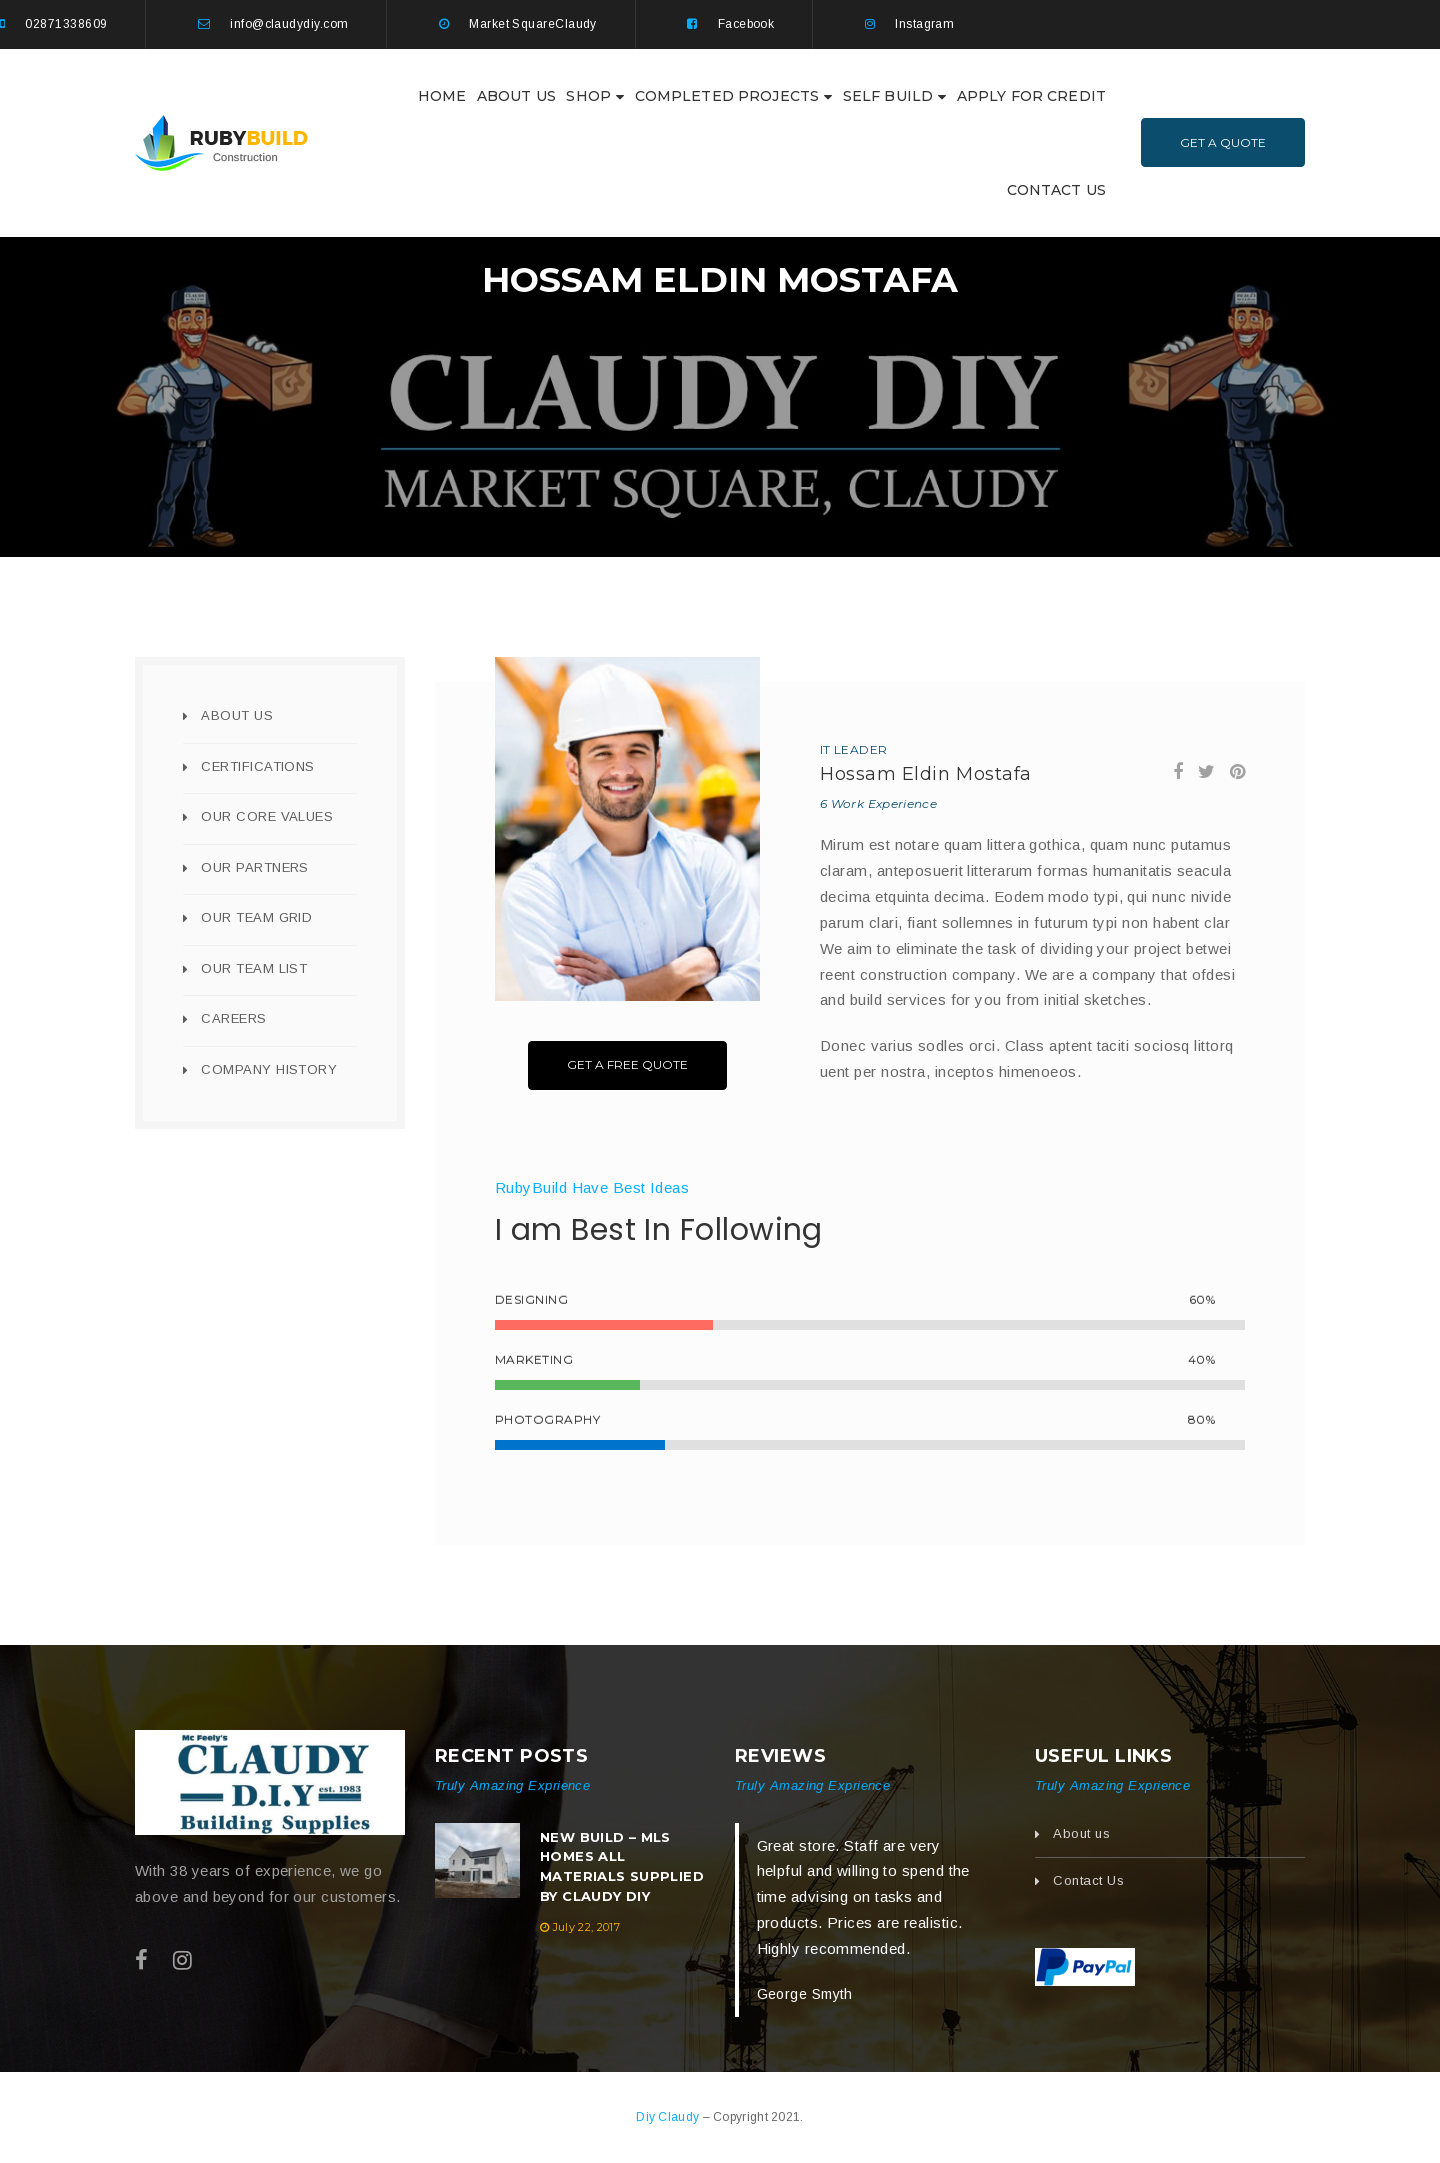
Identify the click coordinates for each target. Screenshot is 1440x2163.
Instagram (924, 24)
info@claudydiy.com (289, 24)
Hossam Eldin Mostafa (926, 774)
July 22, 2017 (586, 1927)
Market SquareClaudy (533, 24)
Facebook (746, 24)
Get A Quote (1223, 142)
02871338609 (66, 24)
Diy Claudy (669, 2117)
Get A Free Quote (627, 1064)
